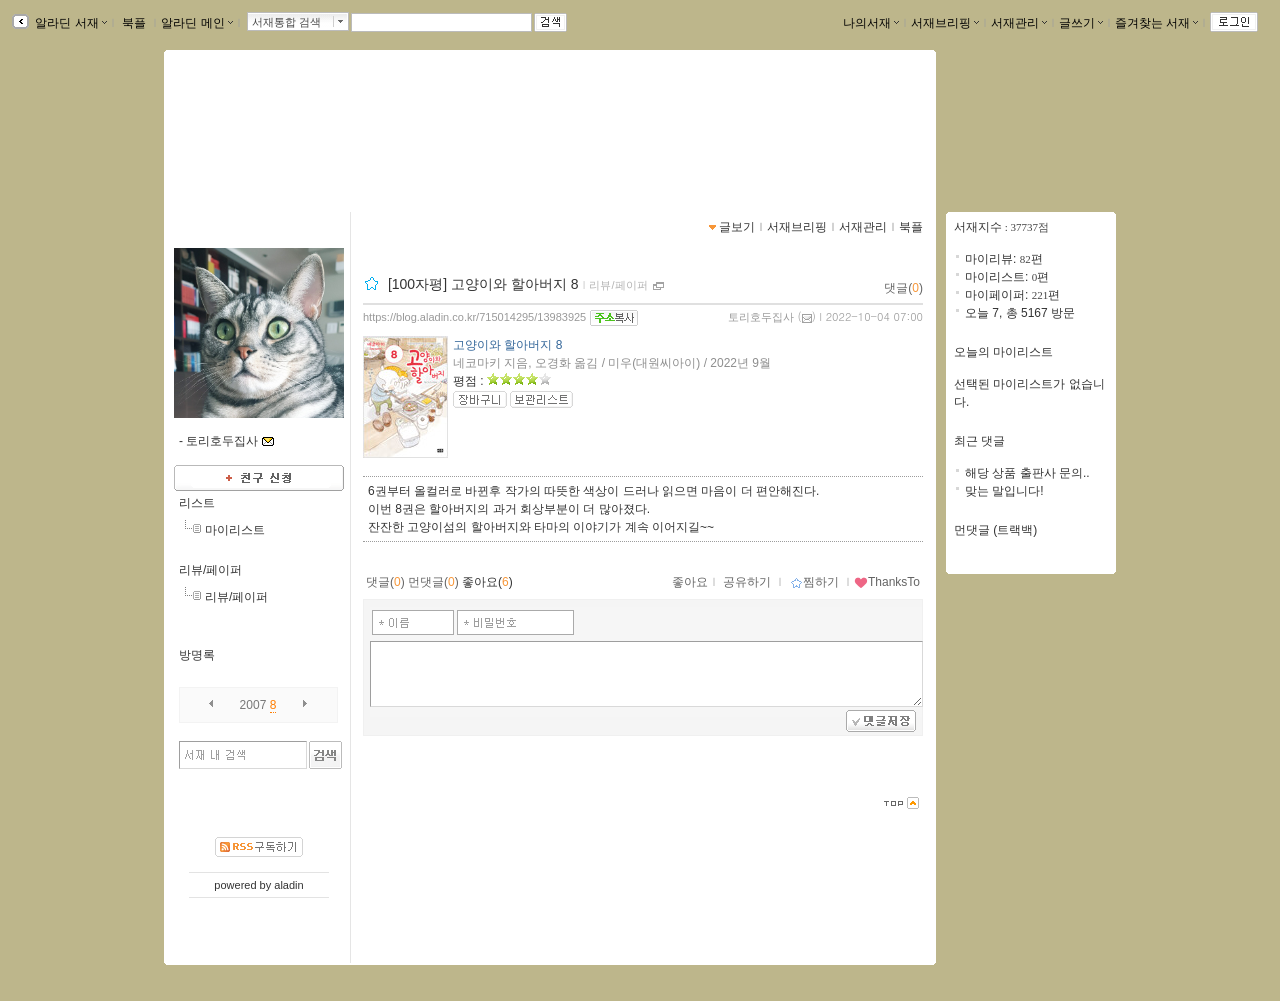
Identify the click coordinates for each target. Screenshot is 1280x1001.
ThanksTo (887, 582)
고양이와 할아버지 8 (507, 345)
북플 (134, 23)
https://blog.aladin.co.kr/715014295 (293, 146)
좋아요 (690, 582)
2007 (253, 705)
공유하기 (747, 582)
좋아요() (487, 582)
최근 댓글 (979, 441)
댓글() (903, 288)
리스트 (197, 503)
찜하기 (814, 582)
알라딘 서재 (69, 23)
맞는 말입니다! (1004, 491)
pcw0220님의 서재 (267, 125)
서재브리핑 (945, 23)
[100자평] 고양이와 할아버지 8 (483, 284)
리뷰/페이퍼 (210, 570)
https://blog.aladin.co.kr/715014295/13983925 (474, 317)
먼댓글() (433, 582)
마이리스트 (235, 530)
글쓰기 (1081, 23)
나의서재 (871, 23)
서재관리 (1019, 23)
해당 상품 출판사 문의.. (1027, 473)
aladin (288, 885)
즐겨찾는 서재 (1156, 23)
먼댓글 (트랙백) (995, 530)
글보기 (737, 227)
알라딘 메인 (196, 23)
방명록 (197, 655)
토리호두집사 (761, 317)
